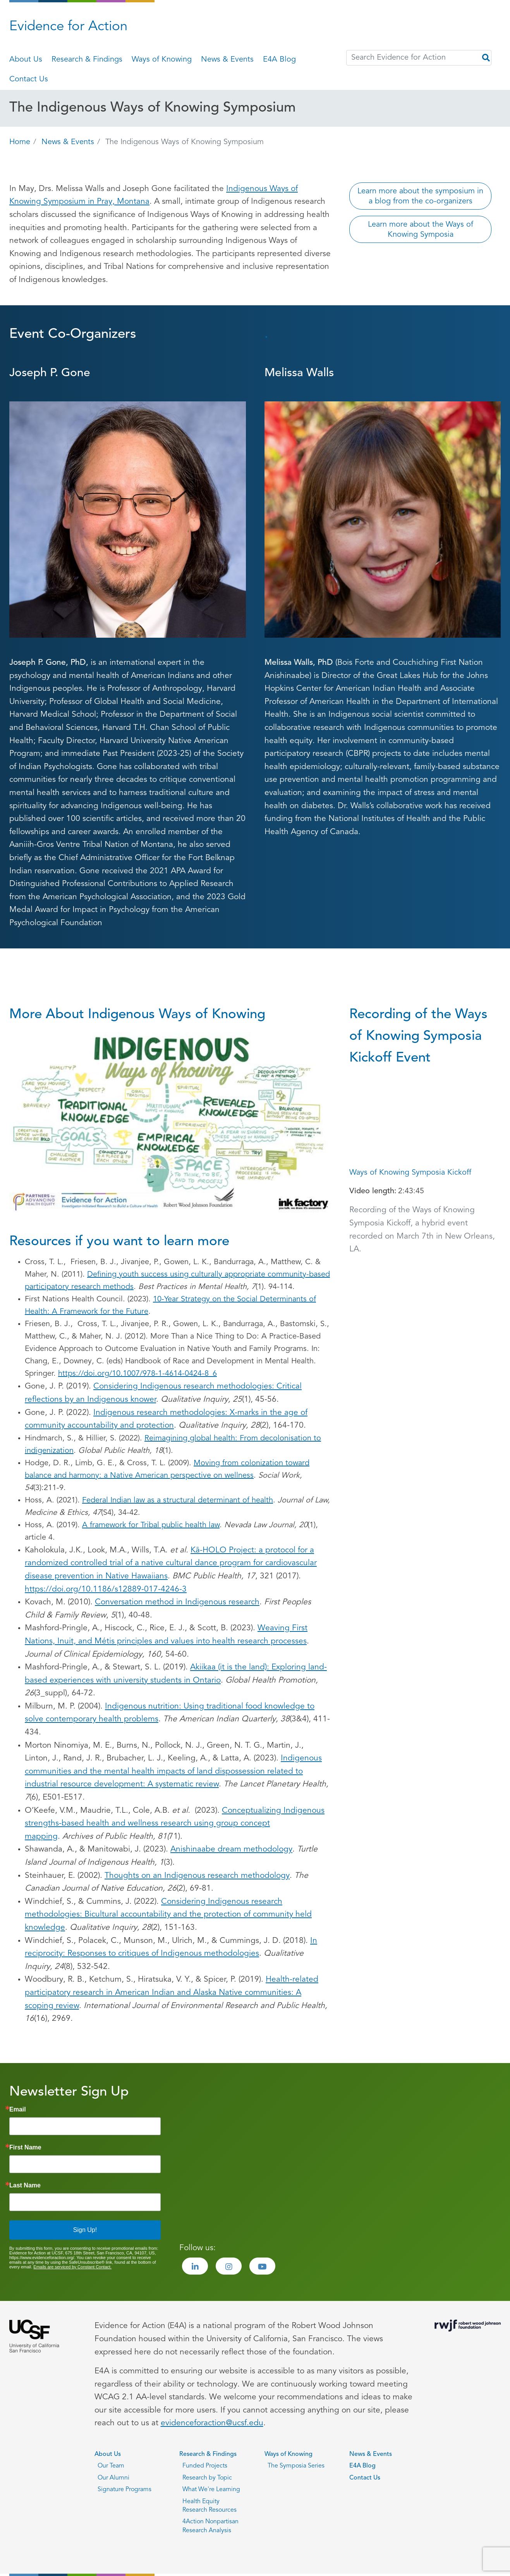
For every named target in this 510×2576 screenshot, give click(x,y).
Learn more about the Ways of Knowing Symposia (420, 230)
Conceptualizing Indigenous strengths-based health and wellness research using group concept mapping (175, 1824)
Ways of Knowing (162, 60)
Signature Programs (124, 2490)
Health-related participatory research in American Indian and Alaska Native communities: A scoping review (171, 1992)
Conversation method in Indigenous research (177, 1602)
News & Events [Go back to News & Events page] (67, 142)
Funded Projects (204, 2466)
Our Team (111, 2466)
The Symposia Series (296, 2466)
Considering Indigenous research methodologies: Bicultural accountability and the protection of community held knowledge (168, 1915)
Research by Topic (207, 2478)
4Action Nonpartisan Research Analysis (210, 2526)
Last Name (25, 2185)
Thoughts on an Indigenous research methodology (197, 1876)
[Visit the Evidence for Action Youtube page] (262, 2266)
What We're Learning (211, 2490)
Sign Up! (85, 2230)
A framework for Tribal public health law (151, 1525)
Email (17, 2109)
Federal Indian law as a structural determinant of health (177, 1500)
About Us (25, 60)
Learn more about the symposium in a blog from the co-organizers (420, 196)
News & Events (227, 60)
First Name (25, 2147)
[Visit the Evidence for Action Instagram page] (229, 2266)
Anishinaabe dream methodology (231, 1849)
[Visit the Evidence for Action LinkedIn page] (195, 2266)
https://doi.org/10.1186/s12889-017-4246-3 (106, 1589)
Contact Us (28, 79)
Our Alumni (113, 2478)
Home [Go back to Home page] (19, 142)
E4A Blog (279, 60)
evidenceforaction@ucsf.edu (212, 2423)
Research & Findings (87, 60)
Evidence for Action (68, 27)
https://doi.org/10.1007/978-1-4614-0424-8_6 (137, 1374)
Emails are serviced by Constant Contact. (72, 2267)
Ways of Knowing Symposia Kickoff (410, 1173)
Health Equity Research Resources (209, 2506)
